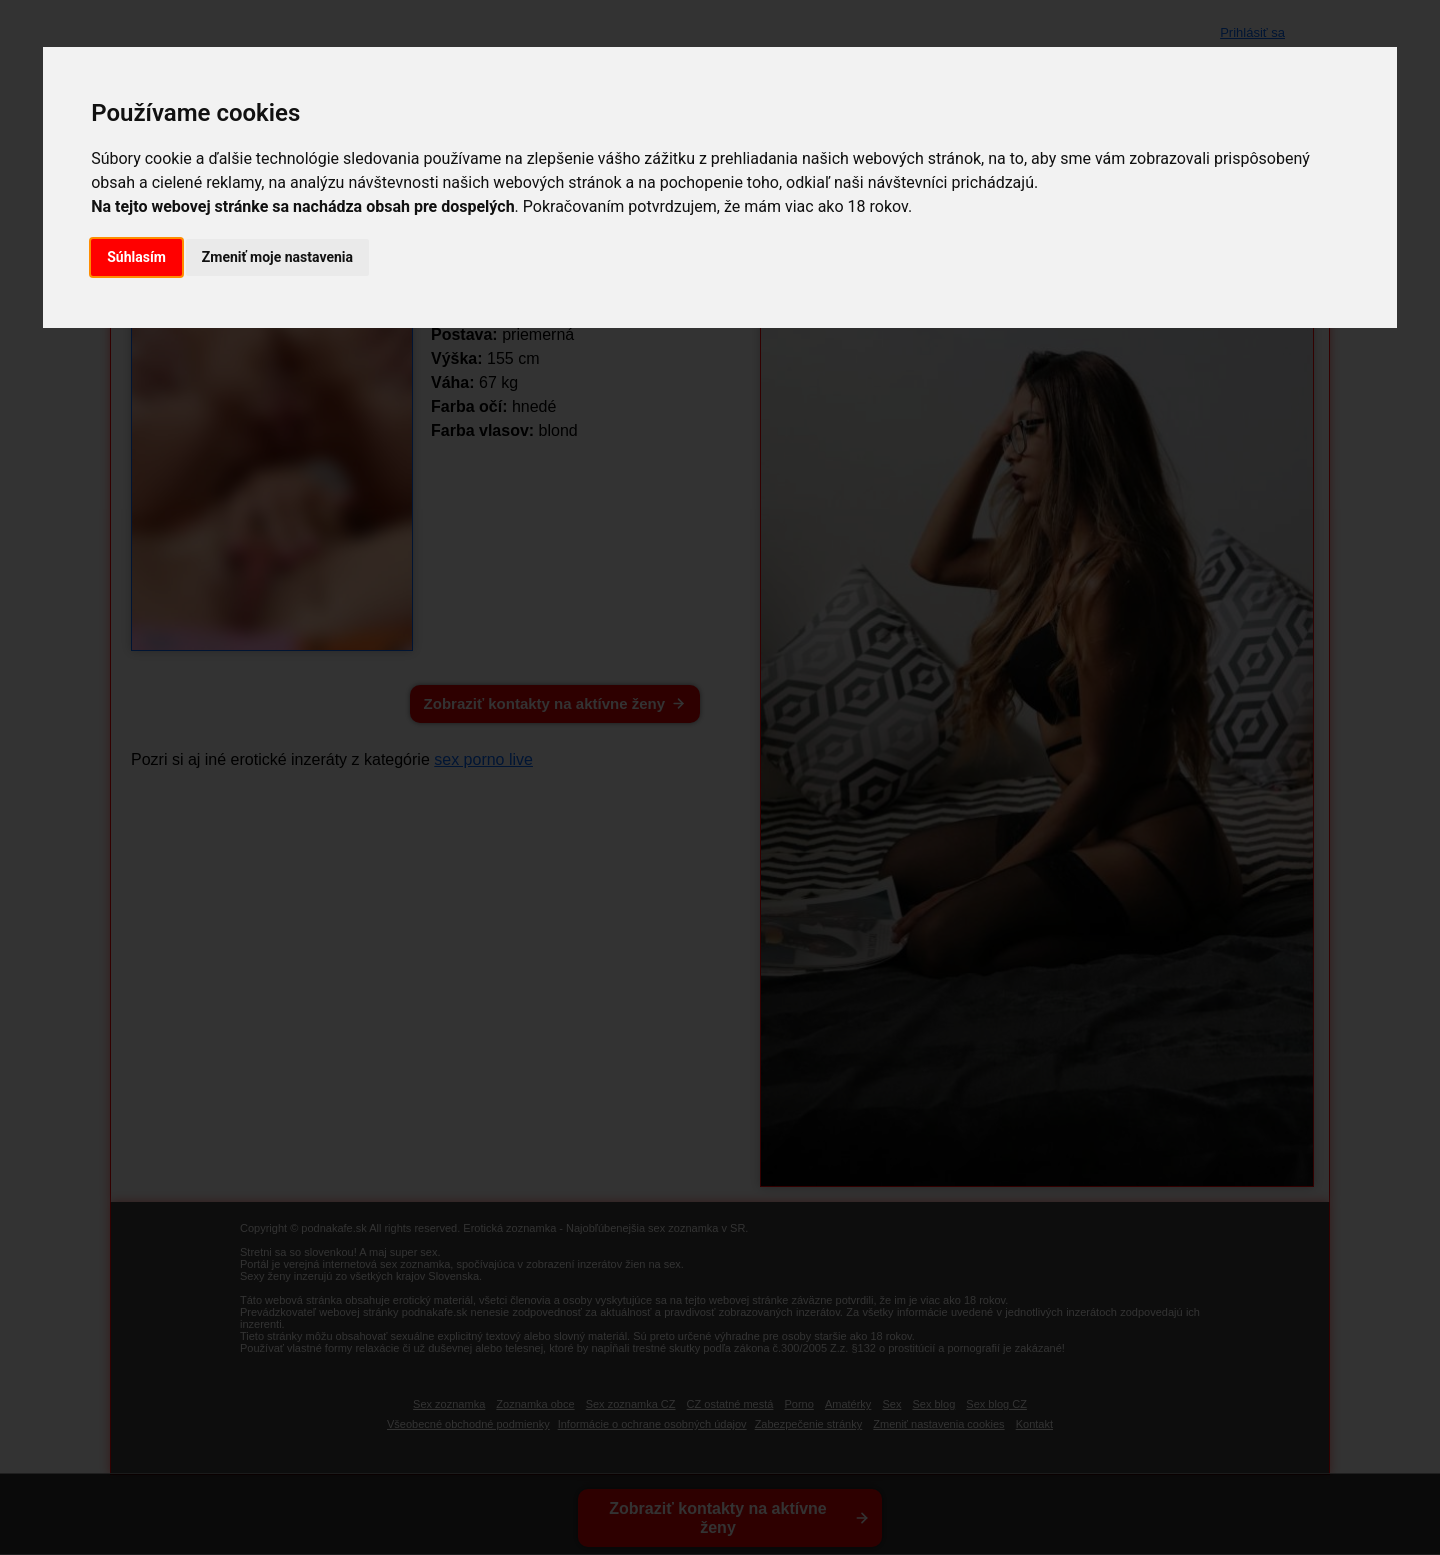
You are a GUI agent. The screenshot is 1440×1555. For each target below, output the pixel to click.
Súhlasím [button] (136, 257)
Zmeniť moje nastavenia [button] (277, 257)
